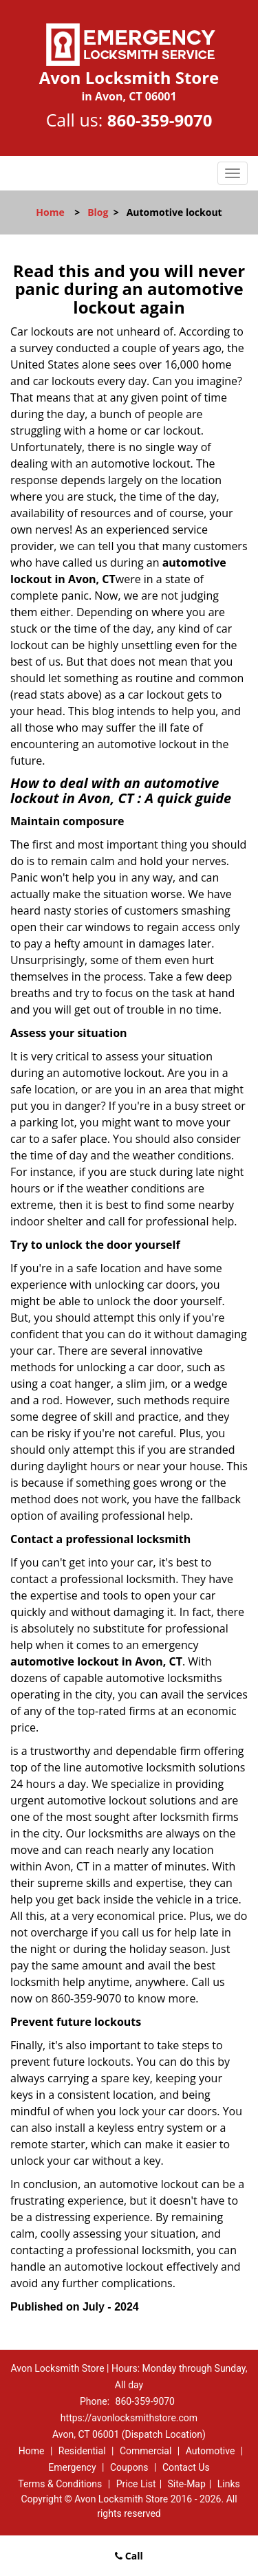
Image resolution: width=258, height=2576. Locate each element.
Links (228, 2483)
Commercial (145, 2450)
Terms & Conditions (60, 2483)
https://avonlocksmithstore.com (129, 2417)
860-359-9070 (160, 120)
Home (50, 212)
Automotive (210, 2450)
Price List (136, 2483)
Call (129, 2555)
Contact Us (186, 2467)
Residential (82, 2450)
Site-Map (187, 2483)
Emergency (72, 2467)
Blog (97, 212)
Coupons (129, 2467)
